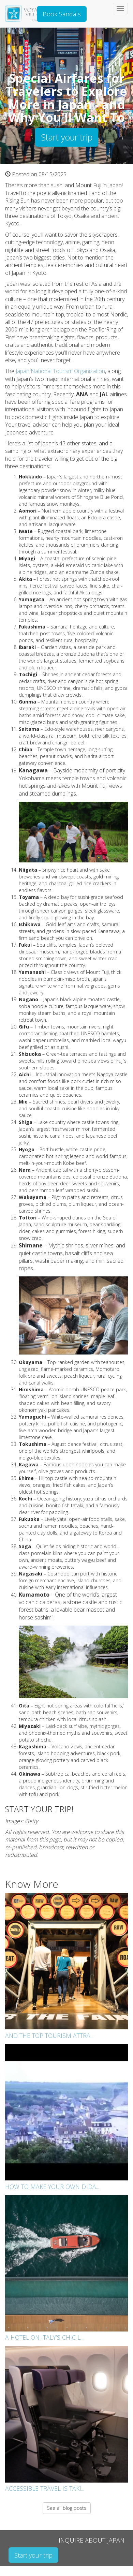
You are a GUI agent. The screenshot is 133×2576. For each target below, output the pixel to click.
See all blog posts (66, 2508)
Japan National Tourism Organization (60, 371)
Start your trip (66, 137)
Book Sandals (62, 14)
